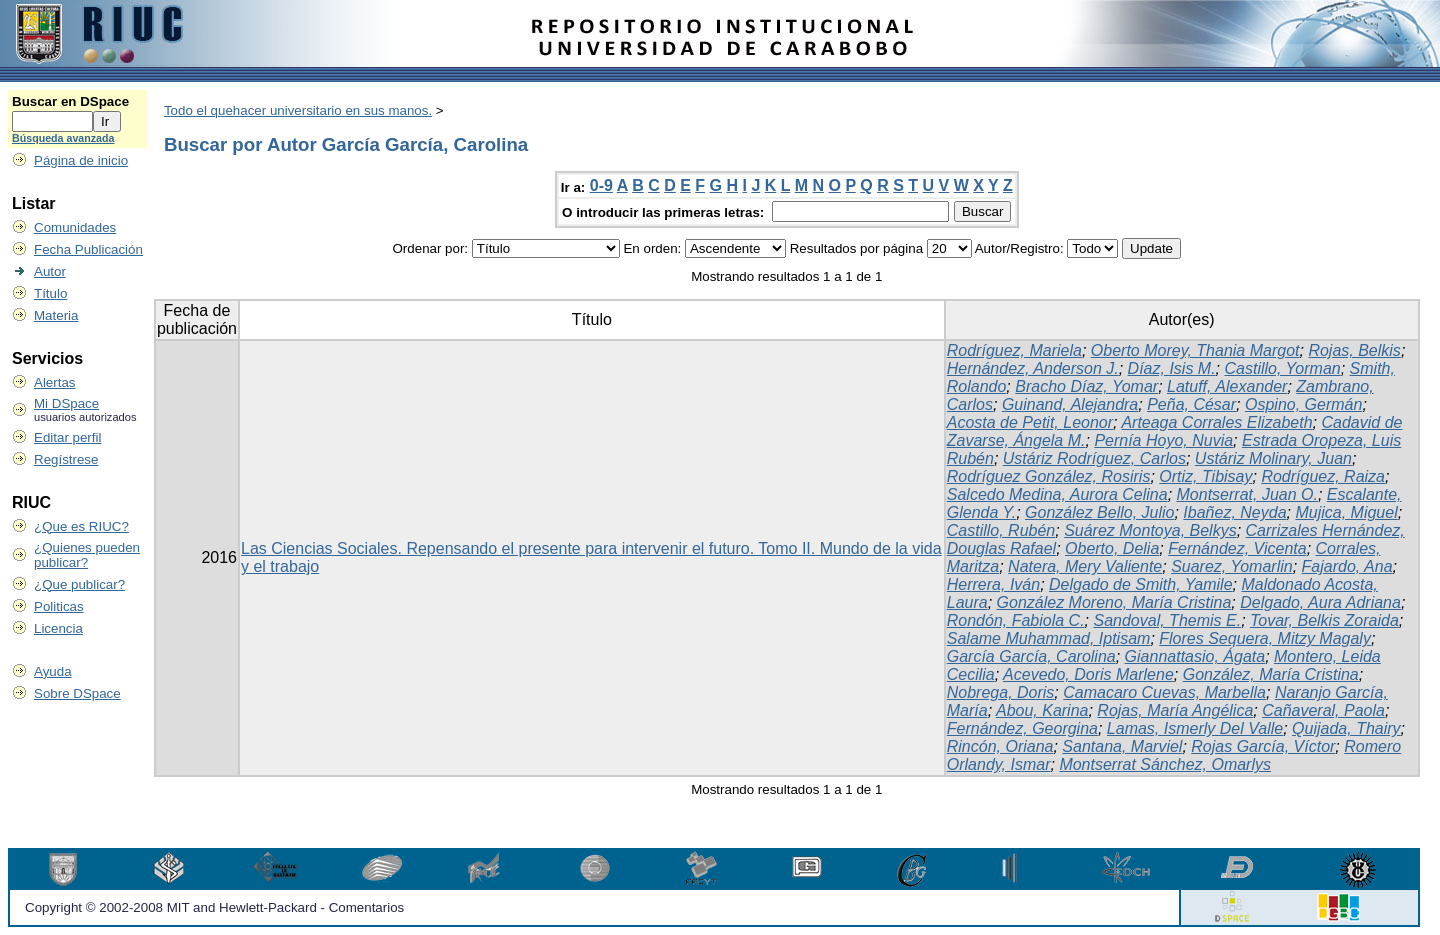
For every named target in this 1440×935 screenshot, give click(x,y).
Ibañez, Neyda (1234, 512)
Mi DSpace (66, 403)
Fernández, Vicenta (1237, 548)
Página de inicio (81, 160)
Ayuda (53, 671)
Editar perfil (67, 437)
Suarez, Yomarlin (1232, 566)
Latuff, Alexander (1227, 386)
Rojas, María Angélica (1175, 710)
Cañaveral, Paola (1323, 710)
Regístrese (66, 459)
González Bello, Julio (1099, 512)
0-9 (601, 185)
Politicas (59, 606)
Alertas (54, 382)
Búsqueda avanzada (63, 138)
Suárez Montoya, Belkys (1150, 530)
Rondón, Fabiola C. (1016, 620)
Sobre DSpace (77, 693)
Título (50, 293)
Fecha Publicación (88, 249)
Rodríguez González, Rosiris (1049, 476)
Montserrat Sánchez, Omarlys (1165, 764)
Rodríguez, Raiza (1323, 476)
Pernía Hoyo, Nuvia (1163, 440)
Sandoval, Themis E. (1168, 620)
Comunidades (75, 227)
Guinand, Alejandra (1070, 404)
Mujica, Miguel (1346, 512)
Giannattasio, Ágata (1195, 656)
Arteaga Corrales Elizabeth (1216, 422)
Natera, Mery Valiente (1085, 566)
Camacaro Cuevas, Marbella (1164, 692)
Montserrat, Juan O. (1247, 494)
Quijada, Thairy (1346, 728)
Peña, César (1191, 404)
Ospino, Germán (1303, 404)
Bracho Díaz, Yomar (1086, 386)
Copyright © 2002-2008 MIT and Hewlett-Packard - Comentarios (214, 907)
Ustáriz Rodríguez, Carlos (1094, 458)
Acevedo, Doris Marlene (1088, 674)
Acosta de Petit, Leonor (1030, 422)
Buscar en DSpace (70, 101)
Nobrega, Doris (1001, 692)
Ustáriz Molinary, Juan (1273, 458)
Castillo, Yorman (1283, 368)
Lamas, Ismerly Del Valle (1195, 728)
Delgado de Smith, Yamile (1141, 584)
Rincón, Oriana (1000, 746)
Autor (50, 271)
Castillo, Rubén (1001, 530)
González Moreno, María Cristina (1114, 602)
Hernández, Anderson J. (1033, 368)
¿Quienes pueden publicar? (87, 555)
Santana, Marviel (1122, 746)
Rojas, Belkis (1354, 350)
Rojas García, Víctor (1263, 746)
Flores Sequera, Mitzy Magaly (1265, 638)
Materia (56, 315)
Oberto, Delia (1112, 548)
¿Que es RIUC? (81, 526)
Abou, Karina (1042, 710)
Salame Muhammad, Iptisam (1049, 638)
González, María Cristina (1271, 674)
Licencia (58, 628)
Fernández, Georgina (1022, 728)
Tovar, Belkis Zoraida (1324, 620)
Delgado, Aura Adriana (1320, 602)
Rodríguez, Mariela (1014, 350)
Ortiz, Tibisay (1205, 476)
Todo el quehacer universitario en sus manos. (298, 110)
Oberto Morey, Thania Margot (1195, 350)
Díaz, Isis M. (1172, 368)
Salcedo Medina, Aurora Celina (1057, 494)
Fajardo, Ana (1347, 566)
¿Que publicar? (79, 584)
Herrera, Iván (993, 584)
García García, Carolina (1031, 656)
